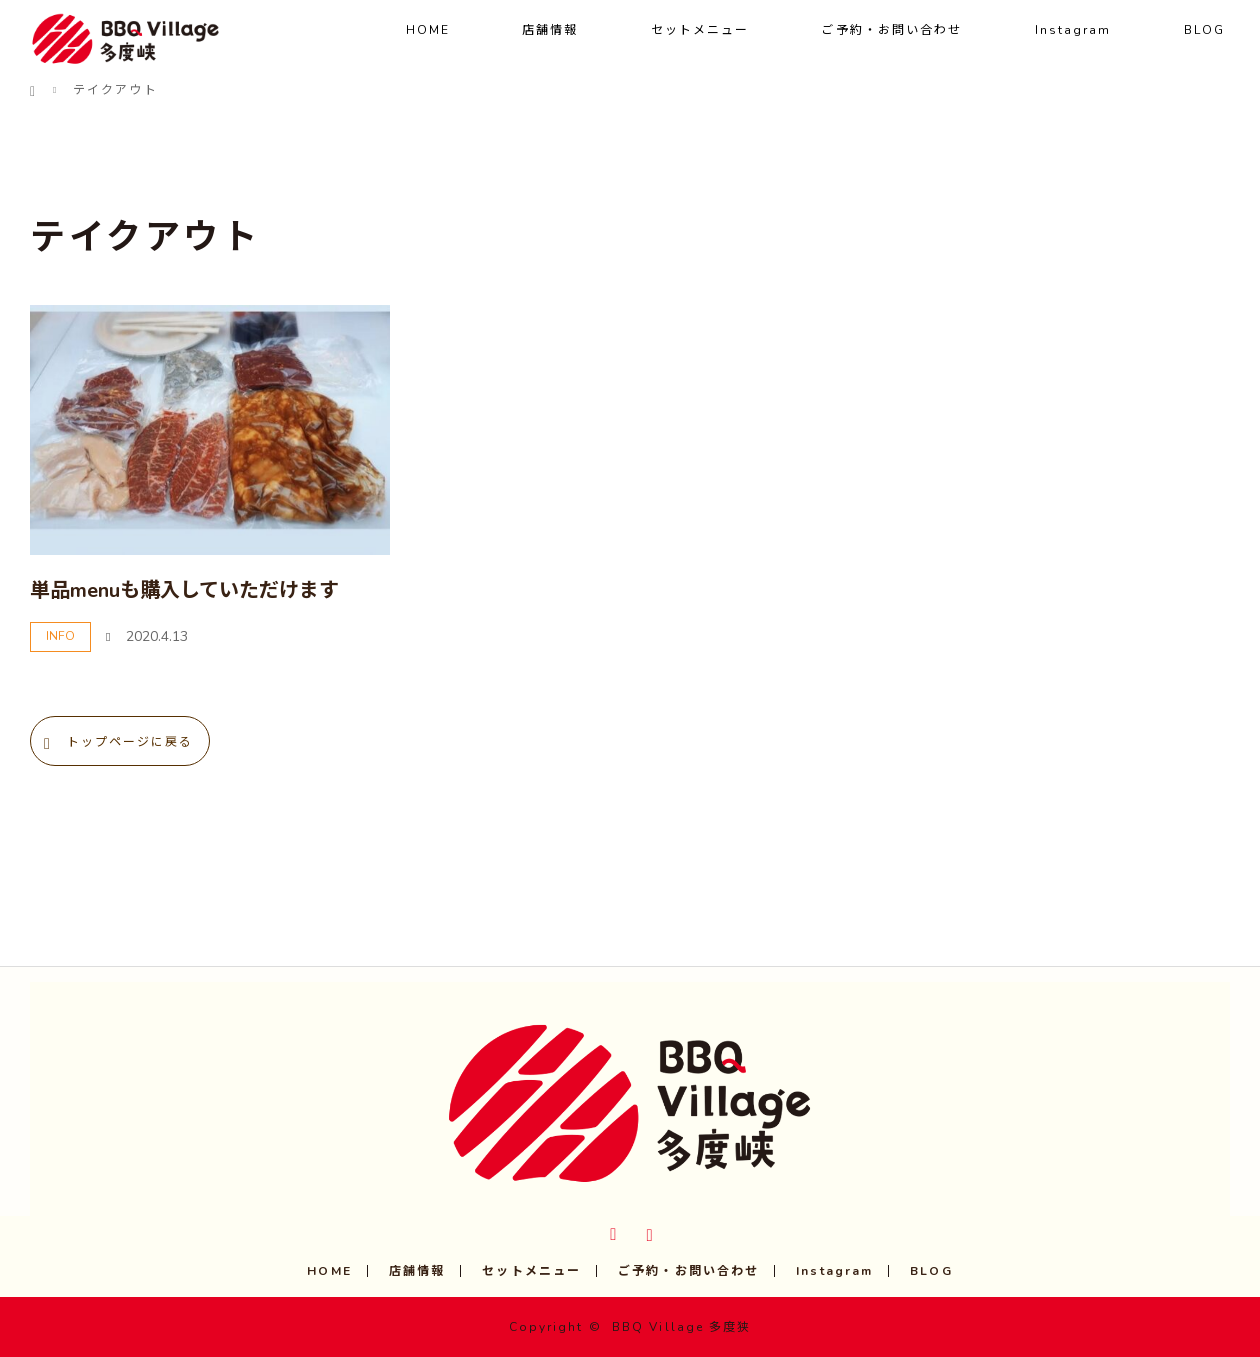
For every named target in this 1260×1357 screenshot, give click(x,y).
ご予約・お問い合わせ (891, 30)
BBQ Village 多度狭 (682, 1327)
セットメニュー (700, 30)
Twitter (612, 1231)
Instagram (1073, 30)
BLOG (1204, 30)
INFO (60, 636)
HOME (428, 30)
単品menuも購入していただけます (184, 590)
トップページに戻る (130, 742)
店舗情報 (550, 30)
